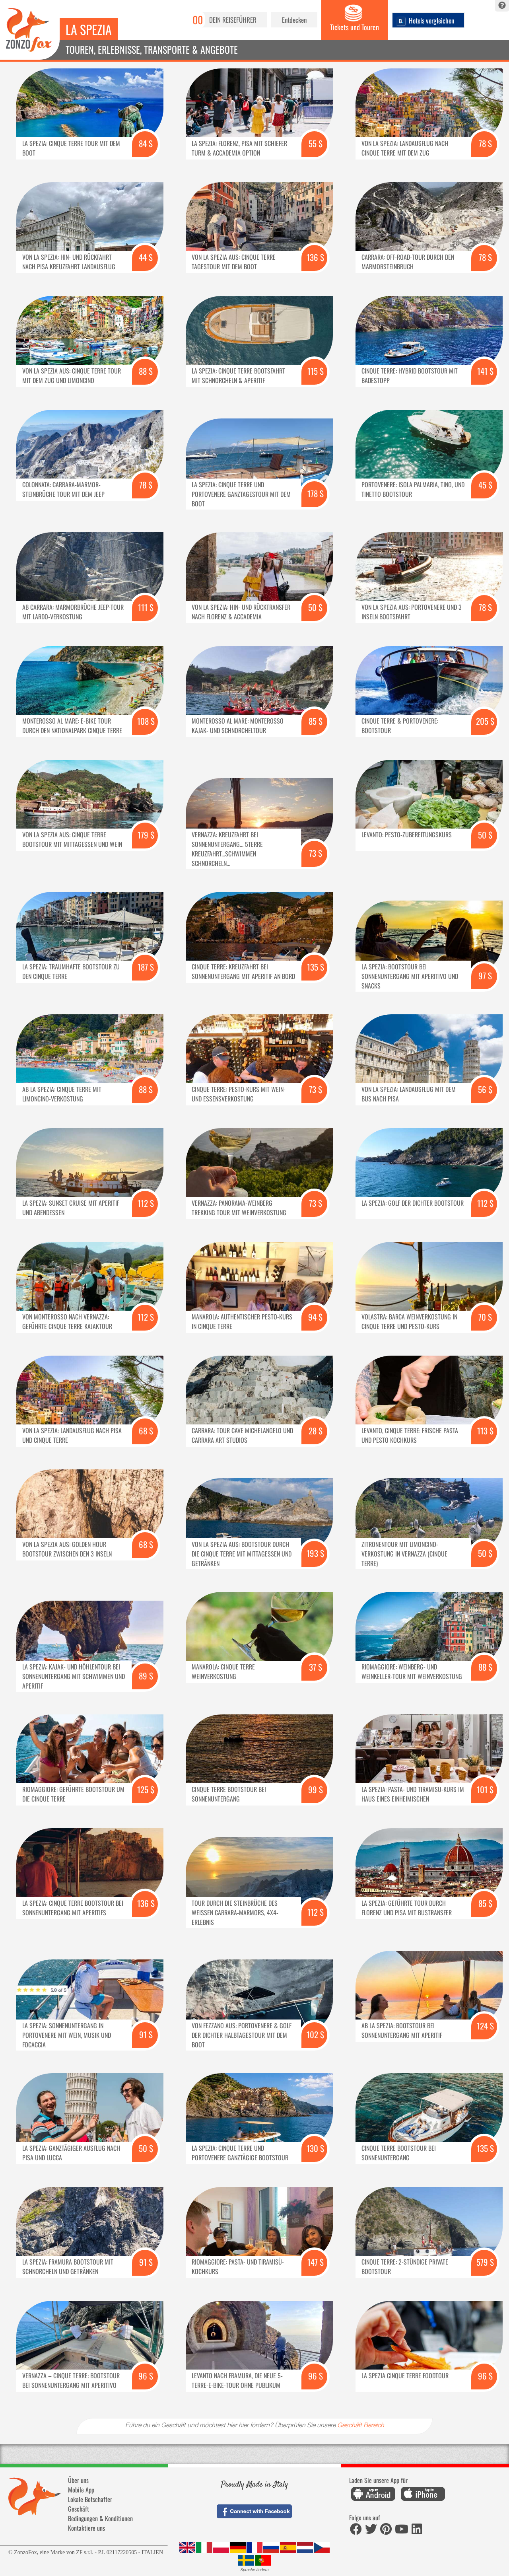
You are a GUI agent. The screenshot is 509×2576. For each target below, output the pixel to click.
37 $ (315, 1667)
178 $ (315, 493)
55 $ (315, 143)
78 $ (485, 143)
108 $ (146, 721)
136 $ (315, 257)
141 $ (485, 371)
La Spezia (89, 29)
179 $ (146, 835)
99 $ (315, 1789)
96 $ (145, 2376)
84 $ (146, 143)
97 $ (485, 975)
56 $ (485, 1089)
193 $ (315, 1553)
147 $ (315, 2262)
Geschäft (78, 2509)
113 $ (485, 1430)
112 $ (146, 1203)
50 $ (315, 607)
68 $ (146, 1430)
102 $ (315, 2034)
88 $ (146, 371)
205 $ (485, 721)
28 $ (315, 1430)
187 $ (146, 967)
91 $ (146, 2034)
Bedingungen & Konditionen (100, 2518)
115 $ (315, 371)
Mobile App (81, 2489)
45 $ (485, 485)
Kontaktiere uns (86, 2528)
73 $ (315, 853)
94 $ (315, 1317)
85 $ (315, 721)
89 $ (146, 1675)
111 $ (145, 607)
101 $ (485, 1789)
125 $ (145, 1789)
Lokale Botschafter (90, 2499)
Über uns (78, 2480)
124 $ (485, 2026)
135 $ (315, 967)
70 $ (485, 1317)
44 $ (146, 257)
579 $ (485, 2262)
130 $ (315, 2148)
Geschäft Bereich (360, 2426)
